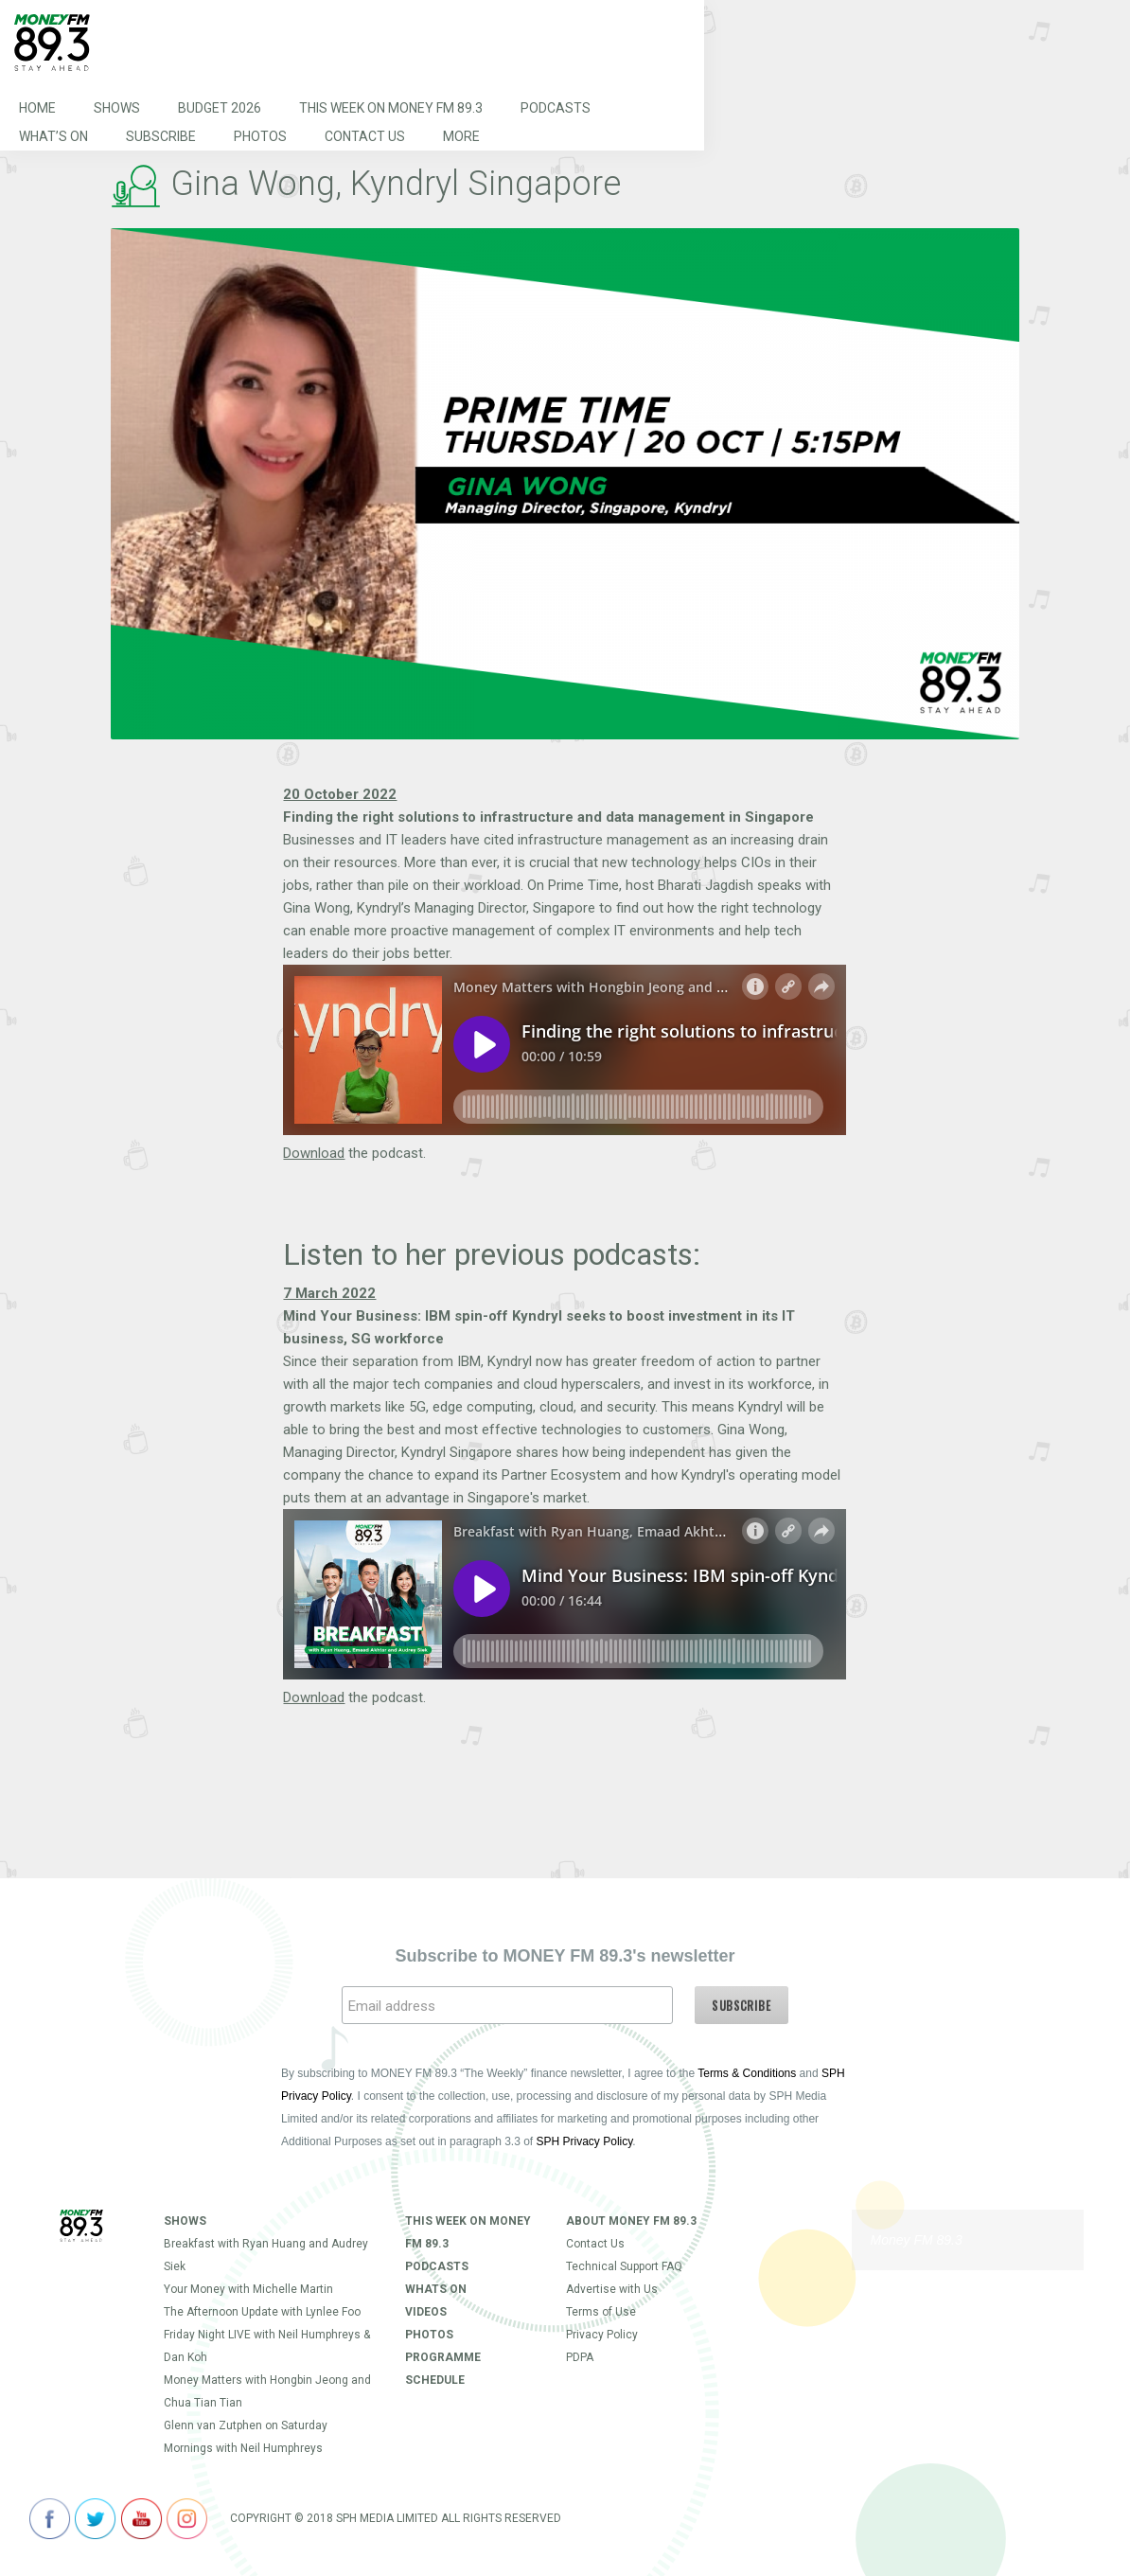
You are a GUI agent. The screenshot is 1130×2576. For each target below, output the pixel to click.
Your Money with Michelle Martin (248, 2289)
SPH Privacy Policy (585, 2141)
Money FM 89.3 (916, 2239)
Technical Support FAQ (624, 2266)
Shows (117, 107)
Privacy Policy (602, 2334)
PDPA (579, 2357)
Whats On (436, 2289)
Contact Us (365, 136)
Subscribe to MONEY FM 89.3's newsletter (564, 1955)
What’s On (53, 136)
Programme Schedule (443, 2369)
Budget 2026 (219, 107)
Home (37, 107)
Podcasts (556, 107)
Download (313, 1153)
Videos (426, 2311)
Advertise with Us (612, 2289)
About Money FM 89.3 (631, 2221)
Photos (260, 136)
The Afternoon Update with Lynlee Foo (262, 2311)
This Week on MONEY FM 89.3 (391, 107)
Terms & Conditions (746, 2073)
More (461, 136)
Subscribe (161, 136)
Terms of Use (601, 2311)
